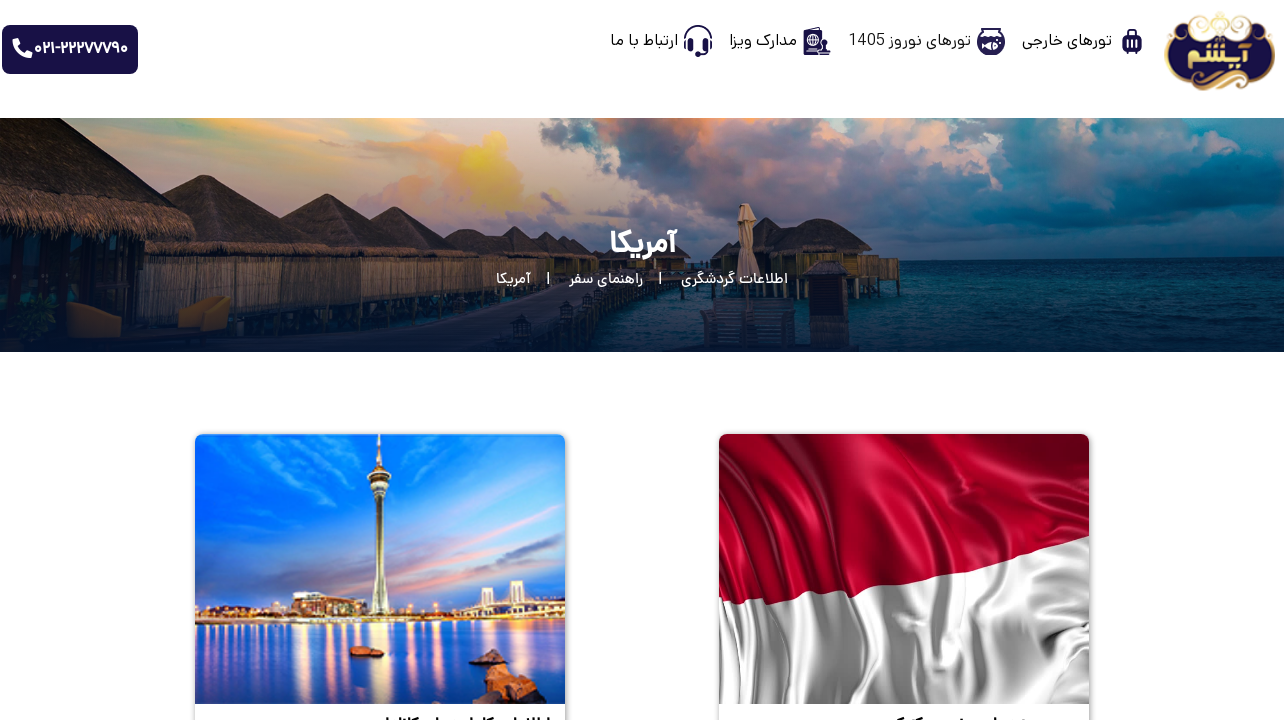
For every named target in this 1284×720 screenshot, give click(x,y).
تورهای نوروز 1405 (909, 40)
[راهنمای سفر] (587, 280)
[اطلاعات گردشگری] (715, 280)
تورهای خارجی (1067, 40)
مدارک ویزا (763, 40)
